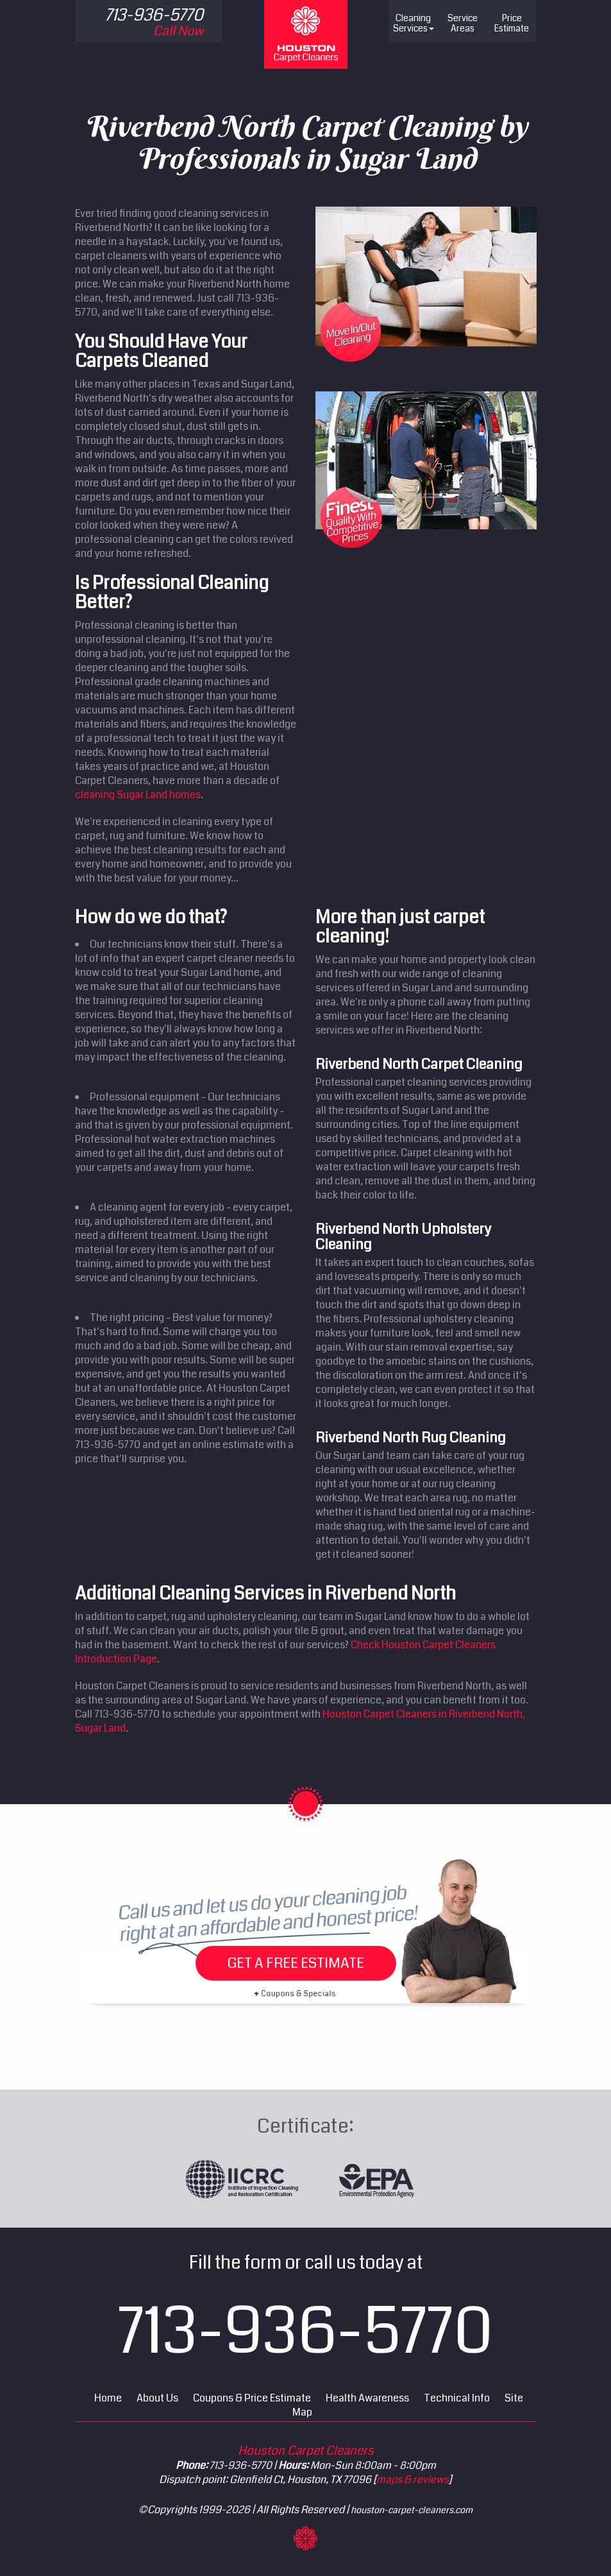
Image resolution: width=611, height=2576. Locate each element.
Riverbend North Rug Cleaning (410, 1437)
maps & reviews (412, 2479)
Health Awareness (367, 2398)
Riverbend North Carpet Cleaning (419, 1064)
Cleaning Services (413, 23)
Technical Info (457, 2398)
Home (108, 2398)
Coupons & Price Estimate (252, 2398)
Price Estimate (511, 23)
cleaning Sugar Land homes (138, 794)
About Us (157, 2398)
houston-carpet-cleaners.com (412, 2509)
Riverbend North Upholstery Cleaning (403, 1236)
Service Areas (463, 23)
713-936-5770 (305, 2331)
